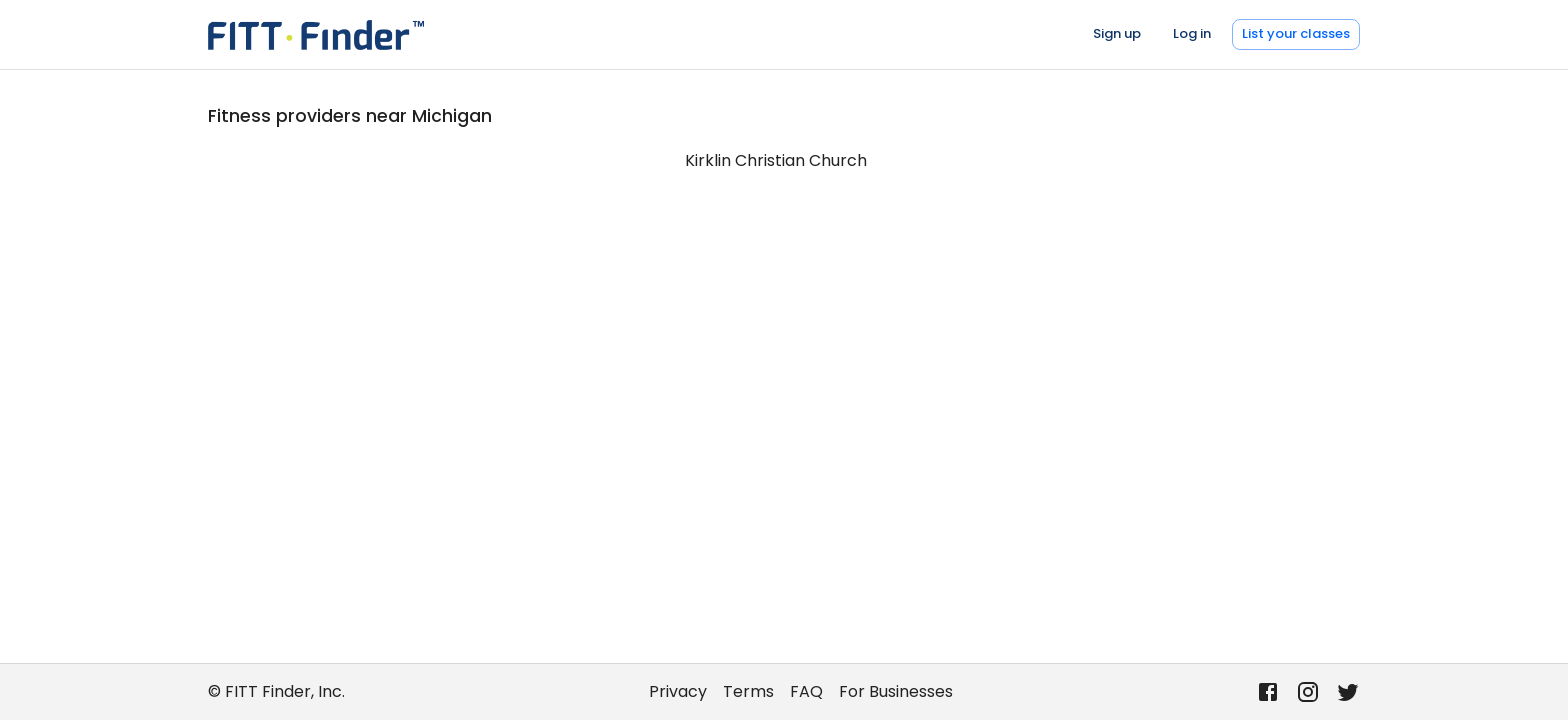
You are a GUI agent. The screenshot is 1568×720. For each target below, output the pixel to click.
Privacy (678, 691)
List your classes (1296, 33)
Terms (748, 691)
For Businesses (896, 691)
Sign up (1117, 33)
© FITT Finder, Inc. (276, 691)
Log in (1192, 33)
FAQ (806, 691)
